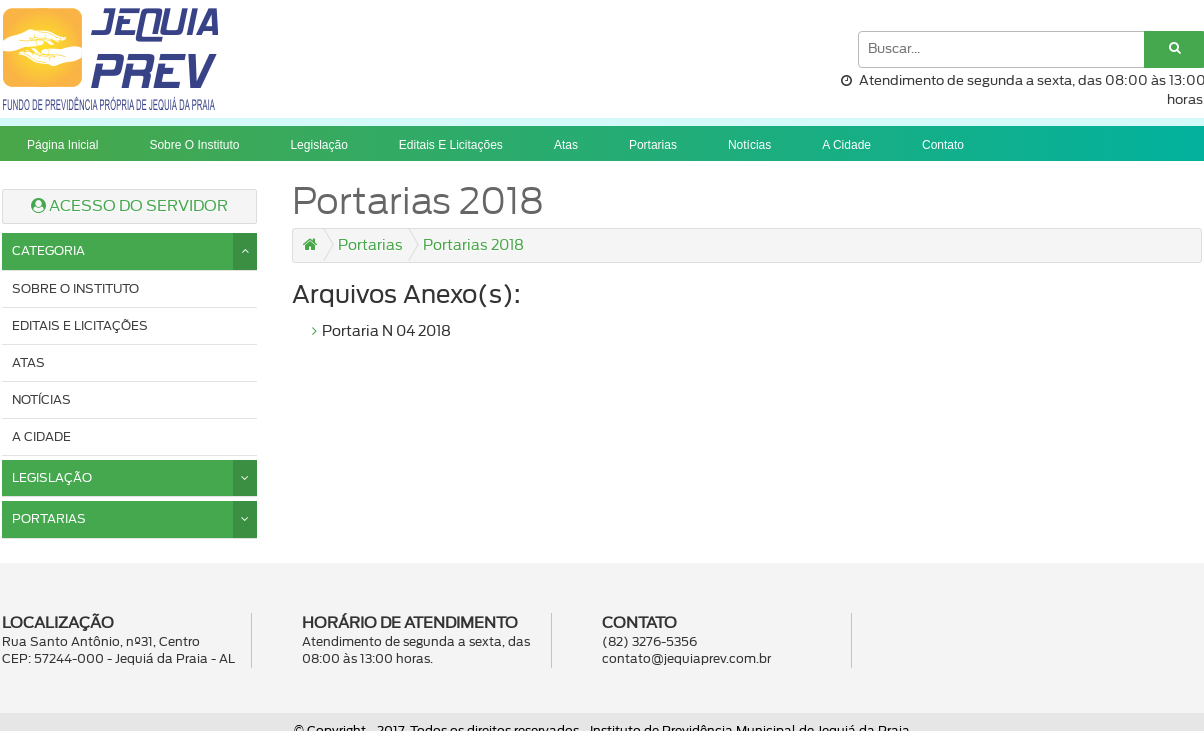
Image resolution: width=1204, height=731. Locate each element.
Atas (566, 145)
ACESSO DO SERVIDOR (129, 206)
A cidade (846, 145)
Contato (943, 145)
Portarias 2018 (473, 246)
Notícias (749, 145)
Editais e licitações (451, 145)
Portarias (653, 145)
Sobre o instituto (194, 145)
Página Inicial (62, 145)
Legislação (318, 145)
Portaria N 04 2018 (386, 332)
